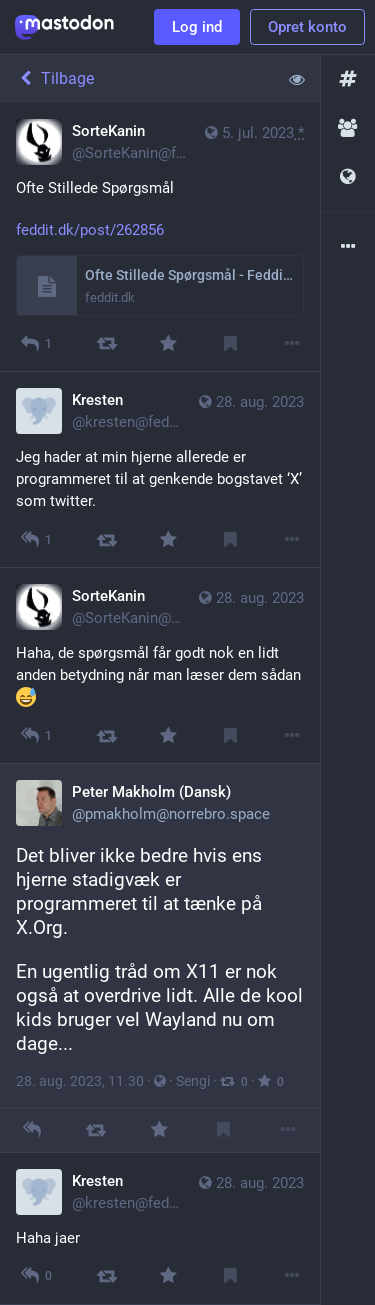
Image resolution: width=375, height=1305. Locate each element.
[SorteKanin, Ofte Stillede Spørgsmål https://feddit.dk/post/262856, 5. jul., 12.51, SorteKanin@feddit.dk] (160, 237)
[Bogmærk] (230, 343)
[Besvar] (36, 343)
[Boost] (106, 343)
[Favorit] (168, 343)
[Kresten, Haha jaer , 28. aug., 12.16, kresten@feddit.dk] (160, 1229)
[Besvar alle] (36, 539)
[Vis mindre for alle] (297, 79)
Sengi (193, 1081)
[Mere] (292, 343)
